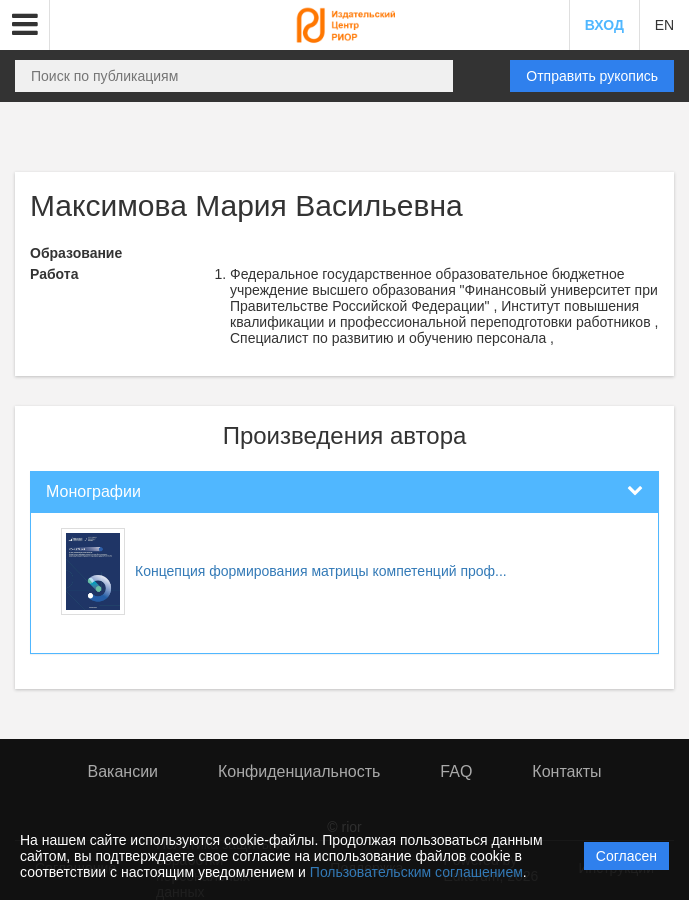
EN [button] (664, 25)
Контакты (566, 771)
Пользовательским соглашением (416, 872)
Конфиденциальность (299, 771)
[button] (25, 25)
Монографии (93, 491)
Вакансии (123, 771)
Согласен (626, 856)
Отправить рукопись (592, 76)
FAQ (456, 771)
